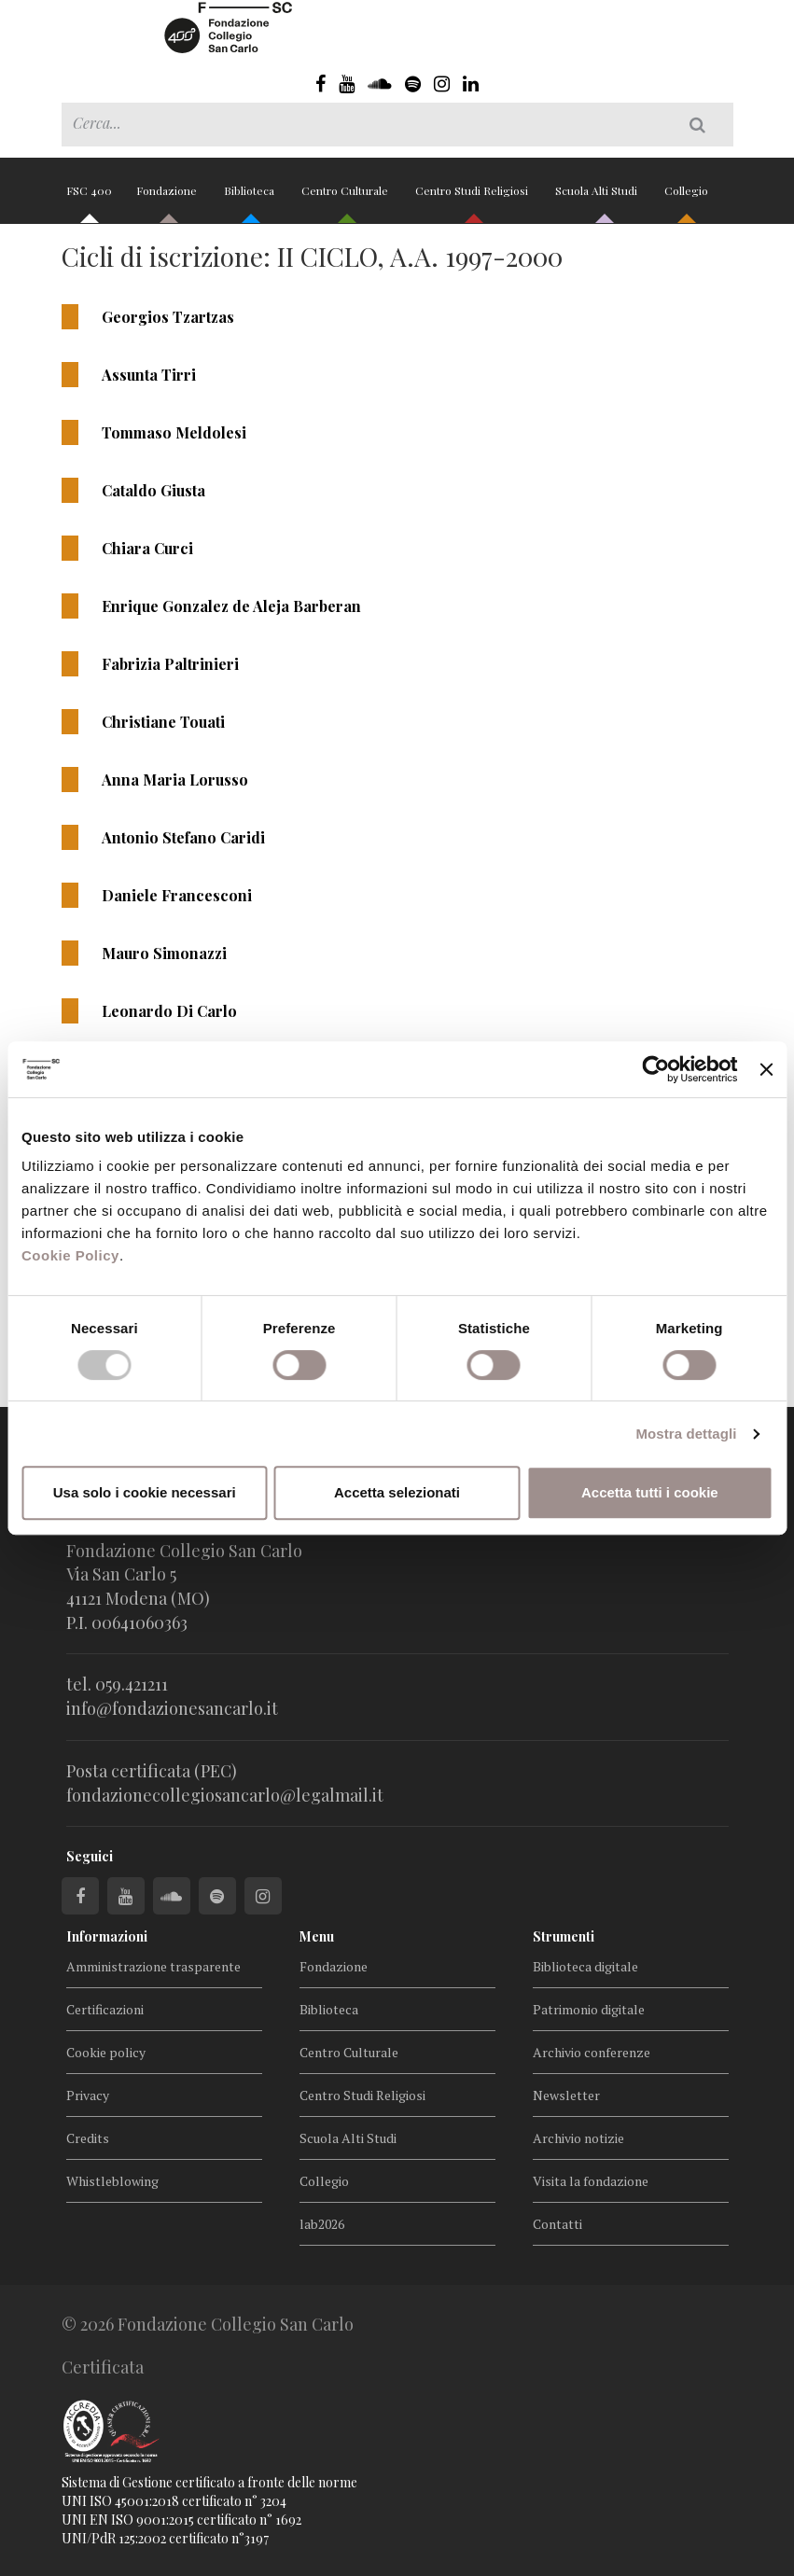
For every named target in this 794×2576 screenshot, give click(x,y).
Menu (316, 1936)
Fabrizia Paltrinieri (170, 664)
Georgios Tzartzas (168, 317)
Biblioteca (250, 198)
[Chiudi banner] (766, 1069)
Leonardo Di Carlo (169, 1011)
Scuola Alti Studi (597, 198)
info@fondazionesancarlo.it (172, 1708)
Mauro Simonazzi (164, 953)
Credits (87, 2138)
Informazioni (106, 1936)
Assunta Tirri (149, 374)
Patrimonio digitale (589, 2009)
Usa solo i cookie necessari (144, 1492)
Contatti (557, 2224)
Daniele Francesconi (177, 895)
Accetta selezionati (397, 1492)
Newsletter (566, 2095)
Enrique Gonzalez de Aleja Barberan (231, 606)
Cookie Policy (70, 1255)
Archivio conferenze (591, 2052)
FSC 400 (89, 198)
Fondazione (168, 198)
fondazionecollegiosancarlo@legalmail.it (224, 1795)
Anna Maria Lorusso (175, 779)
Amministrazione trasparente (153, 1966)
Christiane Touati (163, 721)
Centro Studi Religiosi (473, 198)
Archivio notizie (578, 2138)
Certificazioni (105, 2009)
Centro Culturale (346, 198)
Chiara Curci (147, 548)
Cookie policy (106, 2052)
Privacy (87, 2095)
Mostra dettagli (685, 1433)
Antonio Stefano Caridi (183, 837)
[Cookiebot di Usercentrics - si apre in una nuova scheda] (656, 1069)
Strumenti (563, 1936)
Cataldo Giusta (153, 490)
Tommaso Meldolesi (174, 432)
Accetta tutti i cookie (649, 1492)
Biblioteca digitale (585, 1966)
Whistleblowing (112, 2181)
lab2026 (321, 2224)
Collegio (686, 198)
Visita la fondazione (590, 2181)
